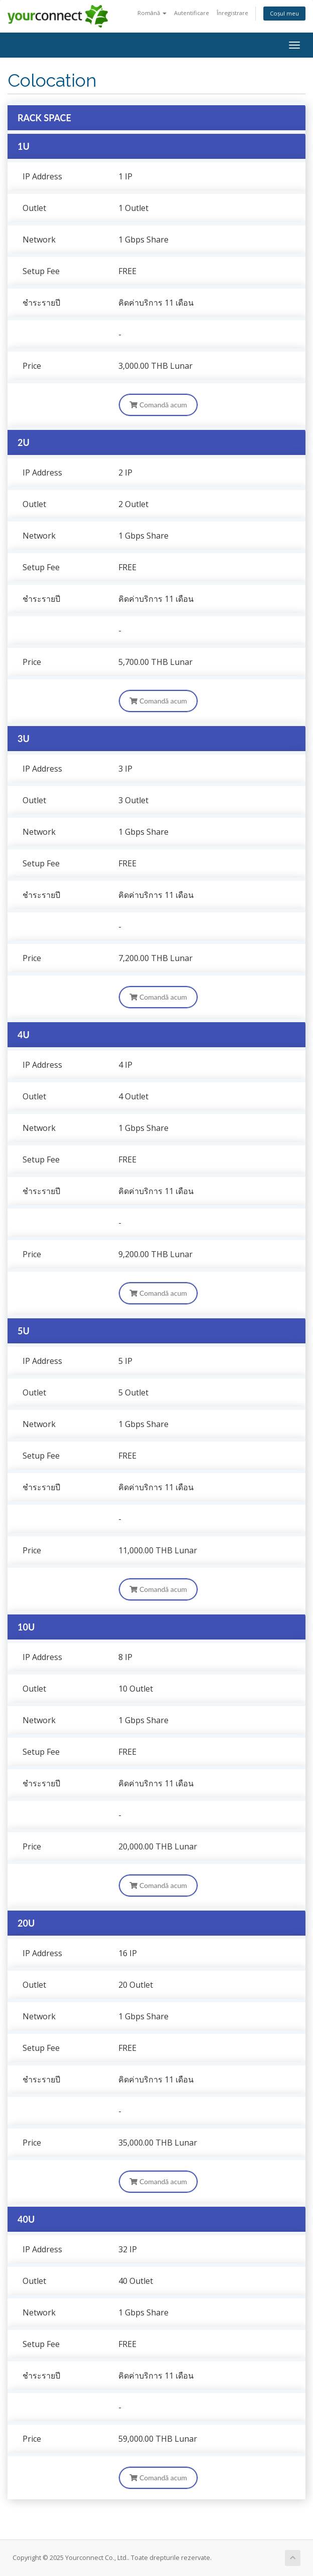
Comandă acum (158, 404)
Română (152, 13)
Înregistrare (232, 13)
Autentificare (191, 13)
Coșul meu (284, 13)
